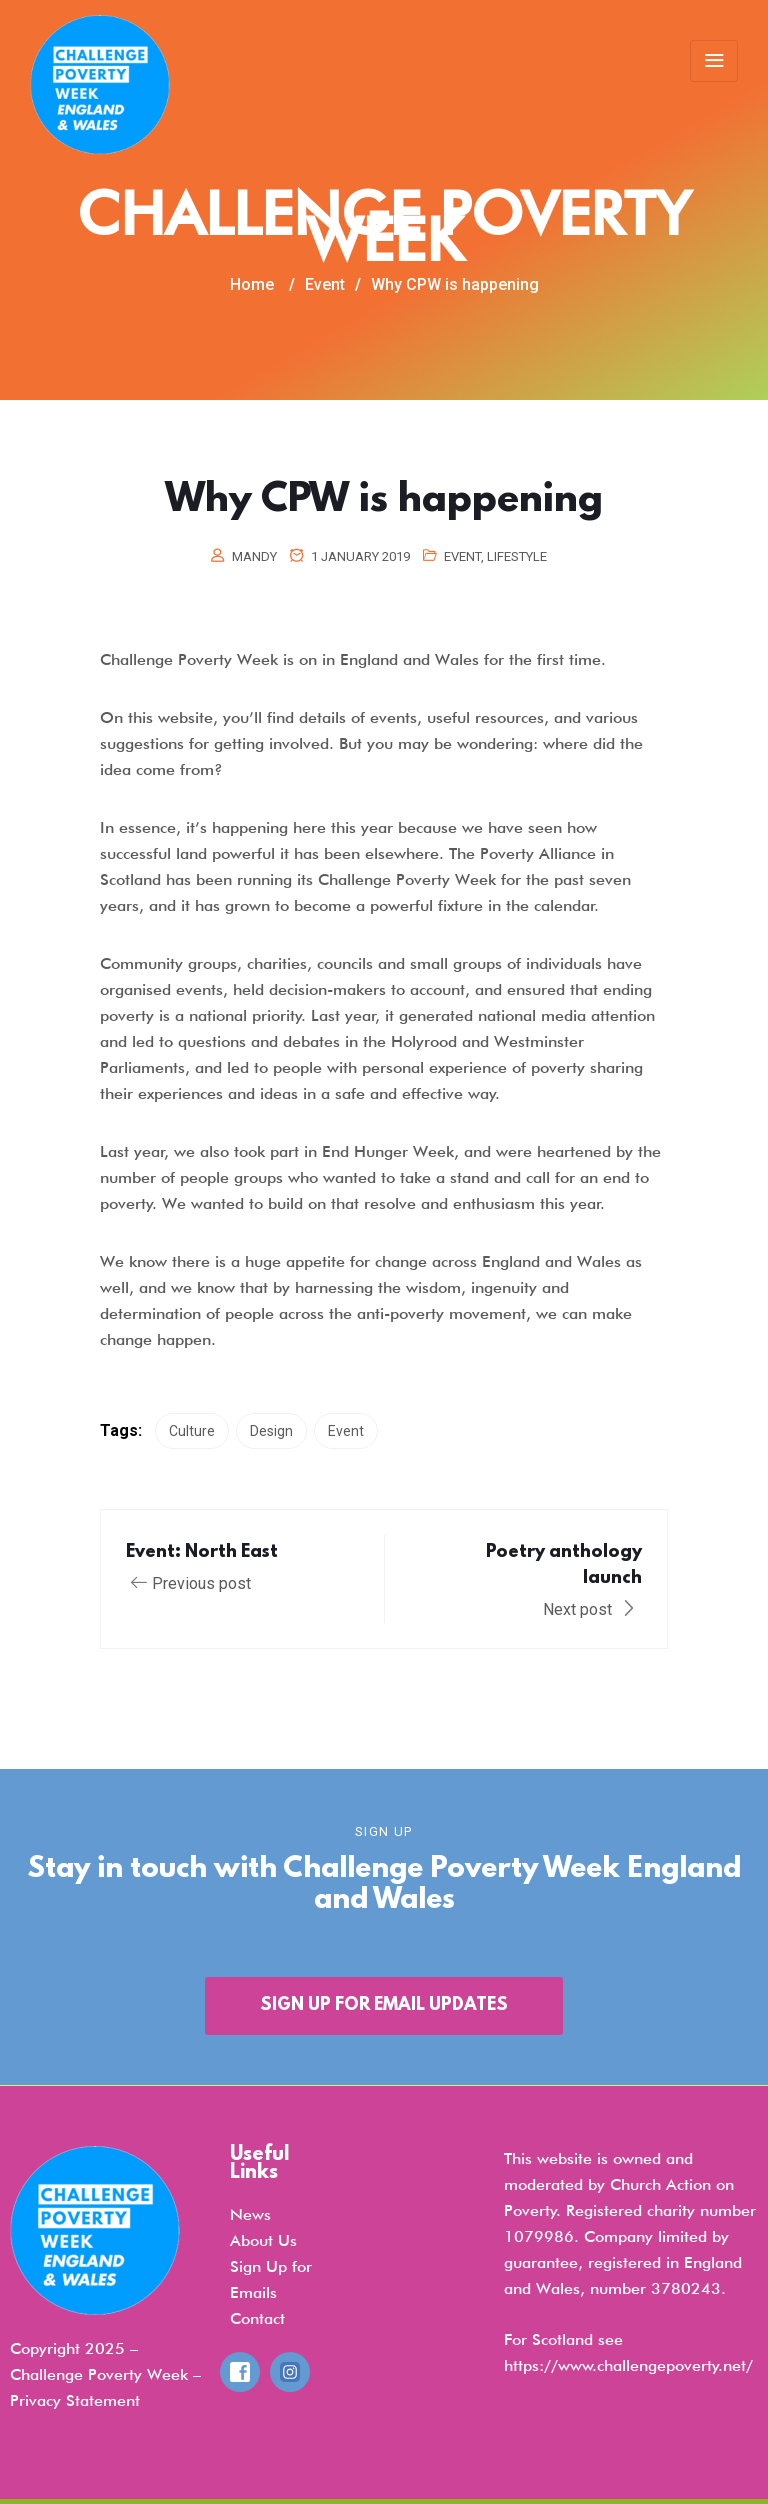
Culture (192, 1431)
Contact (257, 2318)
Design (271, 1431)
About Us (263, 2240)
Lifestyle (517, 556)
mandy (254, 556)
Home (252, 284)
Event (462, 556)
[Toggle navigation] (714, 61)
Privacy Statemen (72, 2400)
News (250, 2214)
